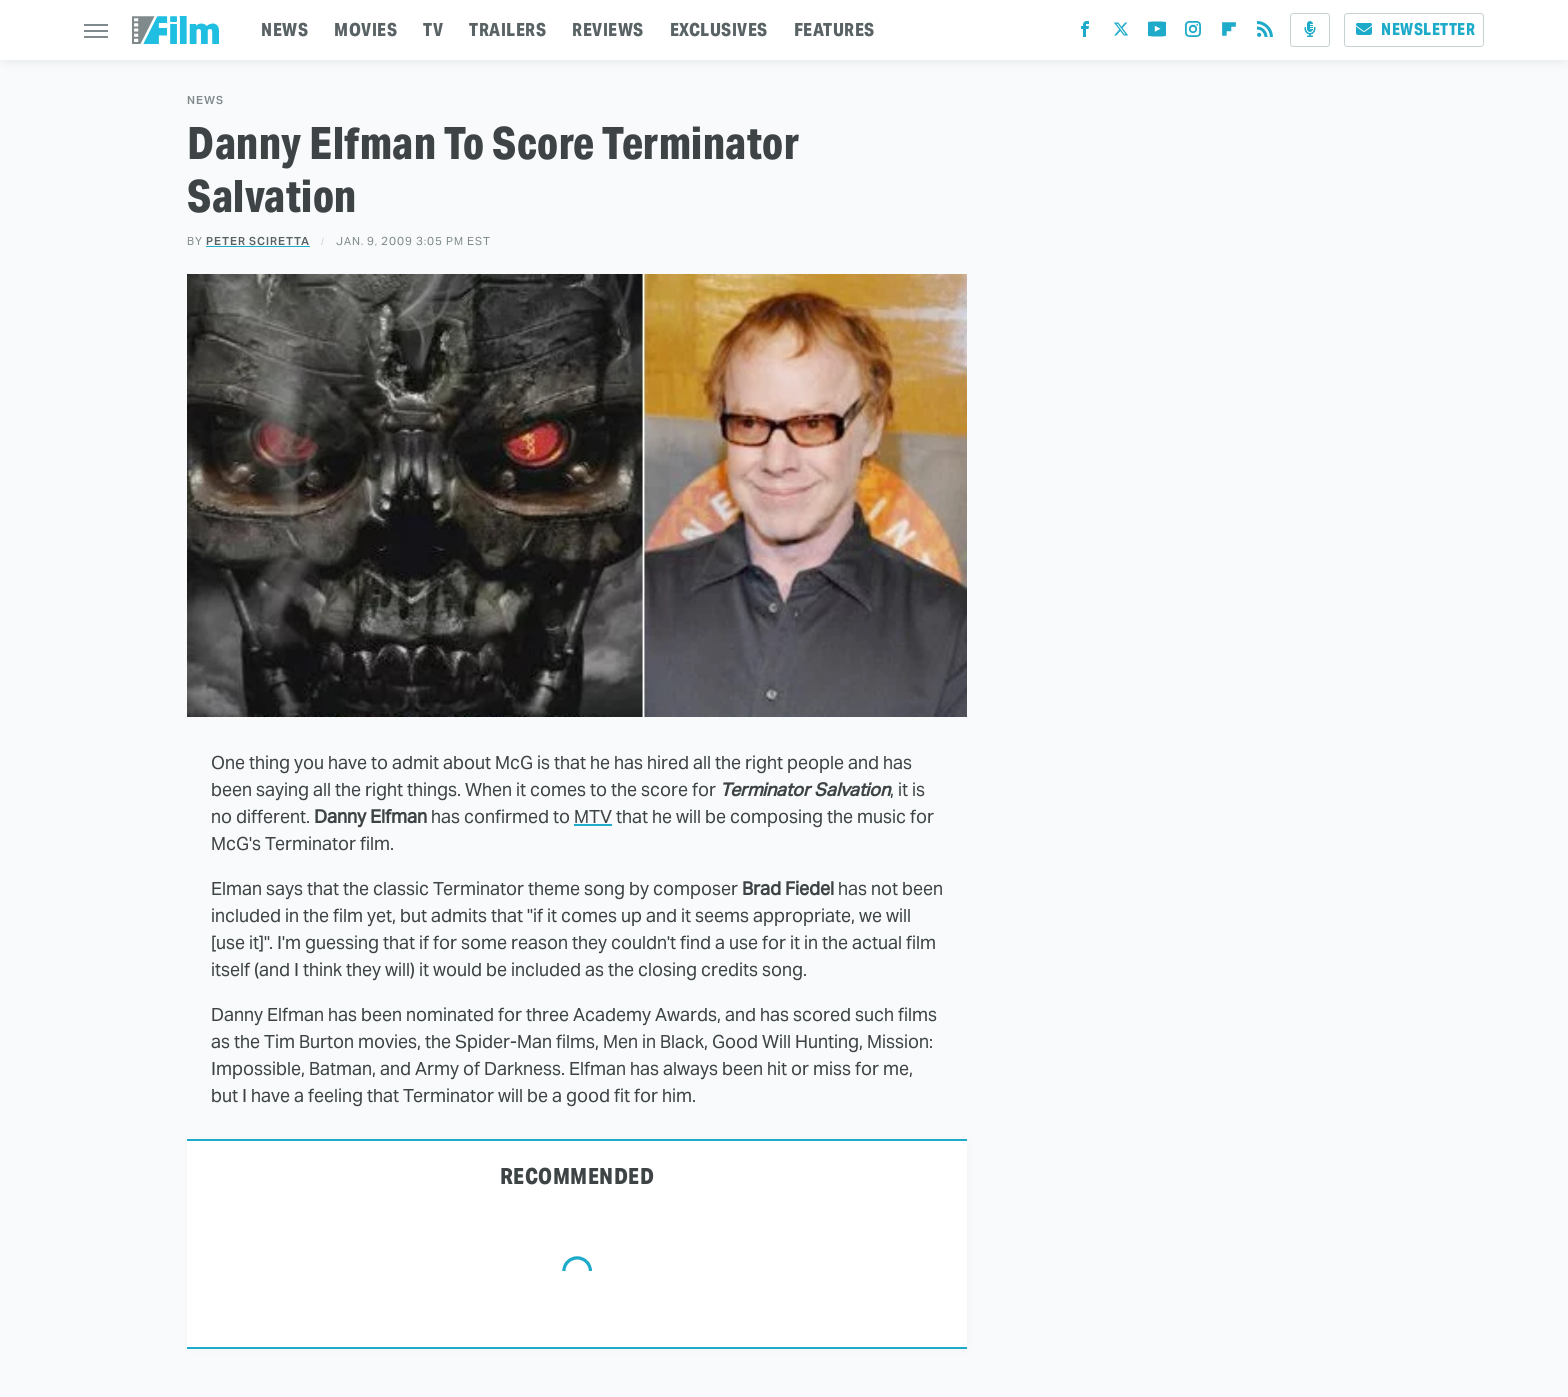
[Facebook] (1085, 33)
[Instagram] (1193, 33)
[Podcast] (1310, 30)
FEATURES (834, 29)
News (205, 100)
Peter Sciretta (258, 241)
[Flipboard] (1229, 33)
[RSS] (1265, 33)
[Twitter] (1121, 33)
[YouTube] (1157, 33)
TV (433, 29)
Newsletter (1414, 29)
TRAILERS (507, 29)
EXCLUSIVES (719, 29)
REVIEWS (608, 29)
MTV (593, 816)
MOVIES (365, 29)
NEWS (284, 29)
